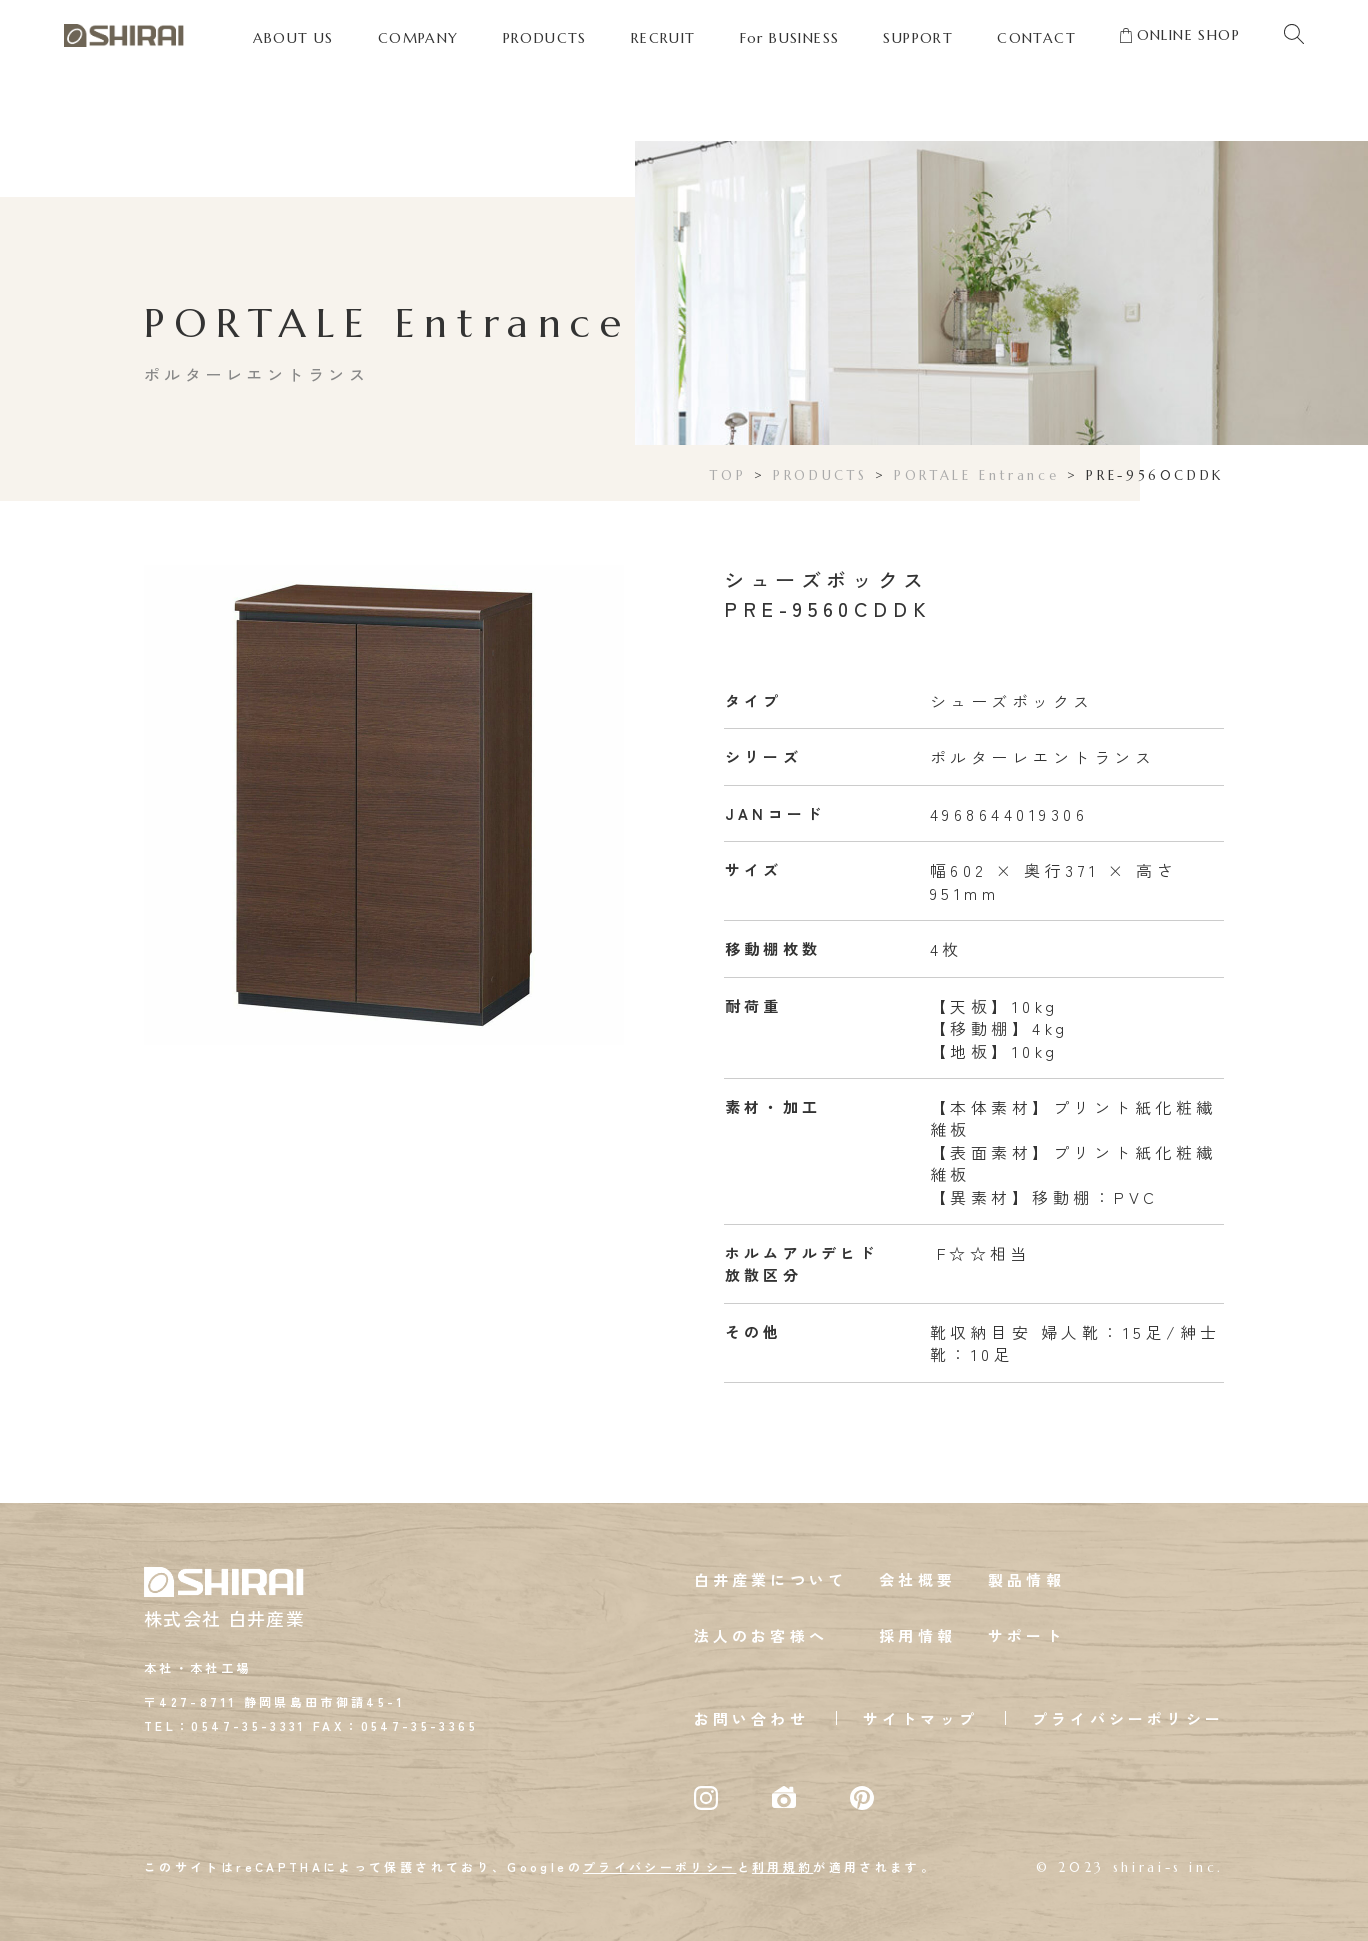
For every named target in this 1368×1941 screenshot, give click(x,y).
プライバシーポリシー (1128, 1718)
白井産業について (771, 1579)
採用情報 (917, 1635)
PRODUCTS (820, 475)
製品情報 (1026, 1579)
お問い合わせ (751, 1718)
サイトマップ (920, 1718)
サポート (1026, 1635)
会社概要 (917, 1579)
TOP (728, 475)
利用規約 (782, 1866)
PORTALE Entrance (976, 475)
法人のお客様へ (761, 1635)
